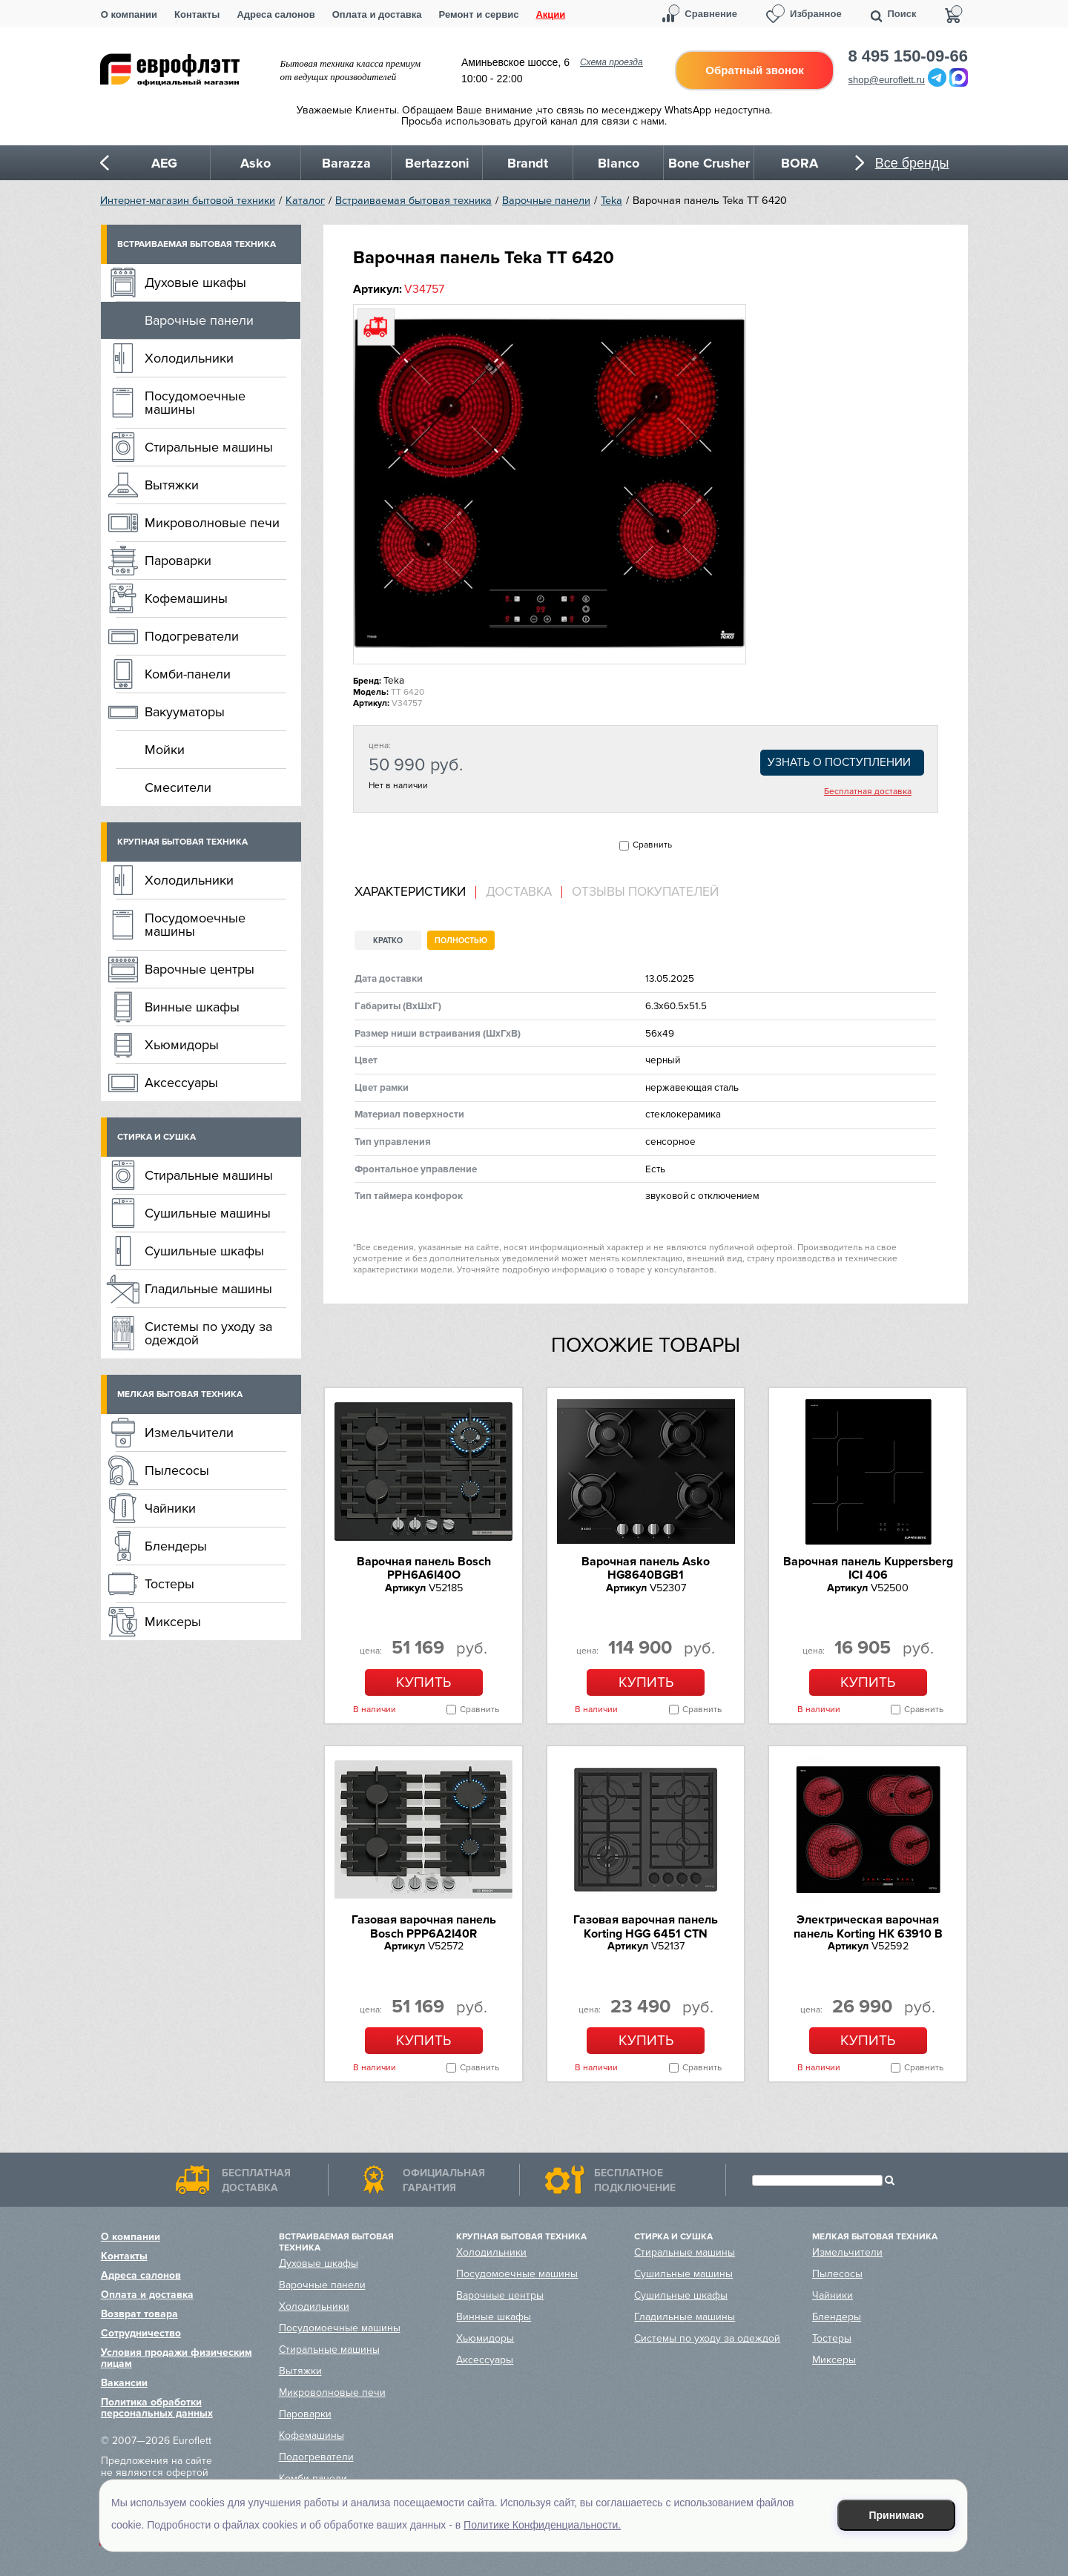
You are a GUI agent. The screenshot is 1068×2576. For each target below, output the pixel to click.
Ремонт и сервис (479, 14)
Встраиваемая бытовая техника (413, 200)
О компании (129, 14)
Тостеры (169, 1584)
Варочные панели (546, 200)
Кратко (388, 940)
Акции (550, 14)
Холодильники (189, 358)
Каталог (305, 200)
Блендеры (176, 1546)
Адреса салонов (275, 14)
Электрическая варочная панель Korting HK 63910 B (868, 1926)
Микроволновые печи (212, 523)
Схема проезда (611, 62)
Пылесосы (177, 1470)
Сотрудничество (141, 2333)
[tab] (415, 892)
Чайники (170, 1508)
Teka (611, 200)
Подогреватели (192, 636)
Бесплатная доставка (868, 792)
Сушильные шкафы (204, 1251)
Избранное (816, 13)
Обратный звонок (754, 70)
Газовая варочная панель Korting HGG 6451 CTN (645, 1926)
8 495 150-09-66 (908, 56)
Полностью (461, 940)
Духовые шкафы (195, 282)
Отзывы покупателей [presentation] (645, 892)
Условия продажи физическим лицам (176, 2358)
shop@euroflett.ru (887, 79)
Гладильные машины (208, 1289)
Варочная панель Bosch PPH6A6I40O (424, 1568)
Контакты (197, 14)
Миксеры (173, 1622)
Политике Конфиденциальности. (542, 2525)
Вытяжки (172, 485)
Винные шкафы (192, 1007)
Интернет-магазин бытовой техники (187, 200)
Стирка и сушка (156, 1137)
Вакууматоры (185, 712)
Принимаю (896, 2515)
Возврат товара (139, 2314)
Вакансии (124, 2383)
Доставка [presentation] (519, 892)
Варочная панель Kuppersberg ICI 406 (868, 1568)
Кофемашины (186, 598)
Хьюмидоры (182, 1045)
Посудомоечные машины (195, 402)
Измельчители (189, 1432)
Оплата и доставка (377, 14)
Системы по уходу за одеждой (208, 1333)
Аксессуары (181, 1082)
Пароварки (178, 560)
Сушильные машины (208, 1213)
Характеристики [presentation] (410, 892)
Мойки (165, 750)
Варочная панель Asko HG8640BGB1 (645, 1568)
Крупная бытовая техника (182, 842)
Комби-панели (188, 674)
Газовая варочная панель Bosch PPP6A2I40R (424, 1926)
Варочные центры (199, 969)
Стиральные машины (209, 447)
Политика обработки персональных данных (157, 2408)
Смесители (178, 787)
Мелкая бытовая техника (180, 1394)
